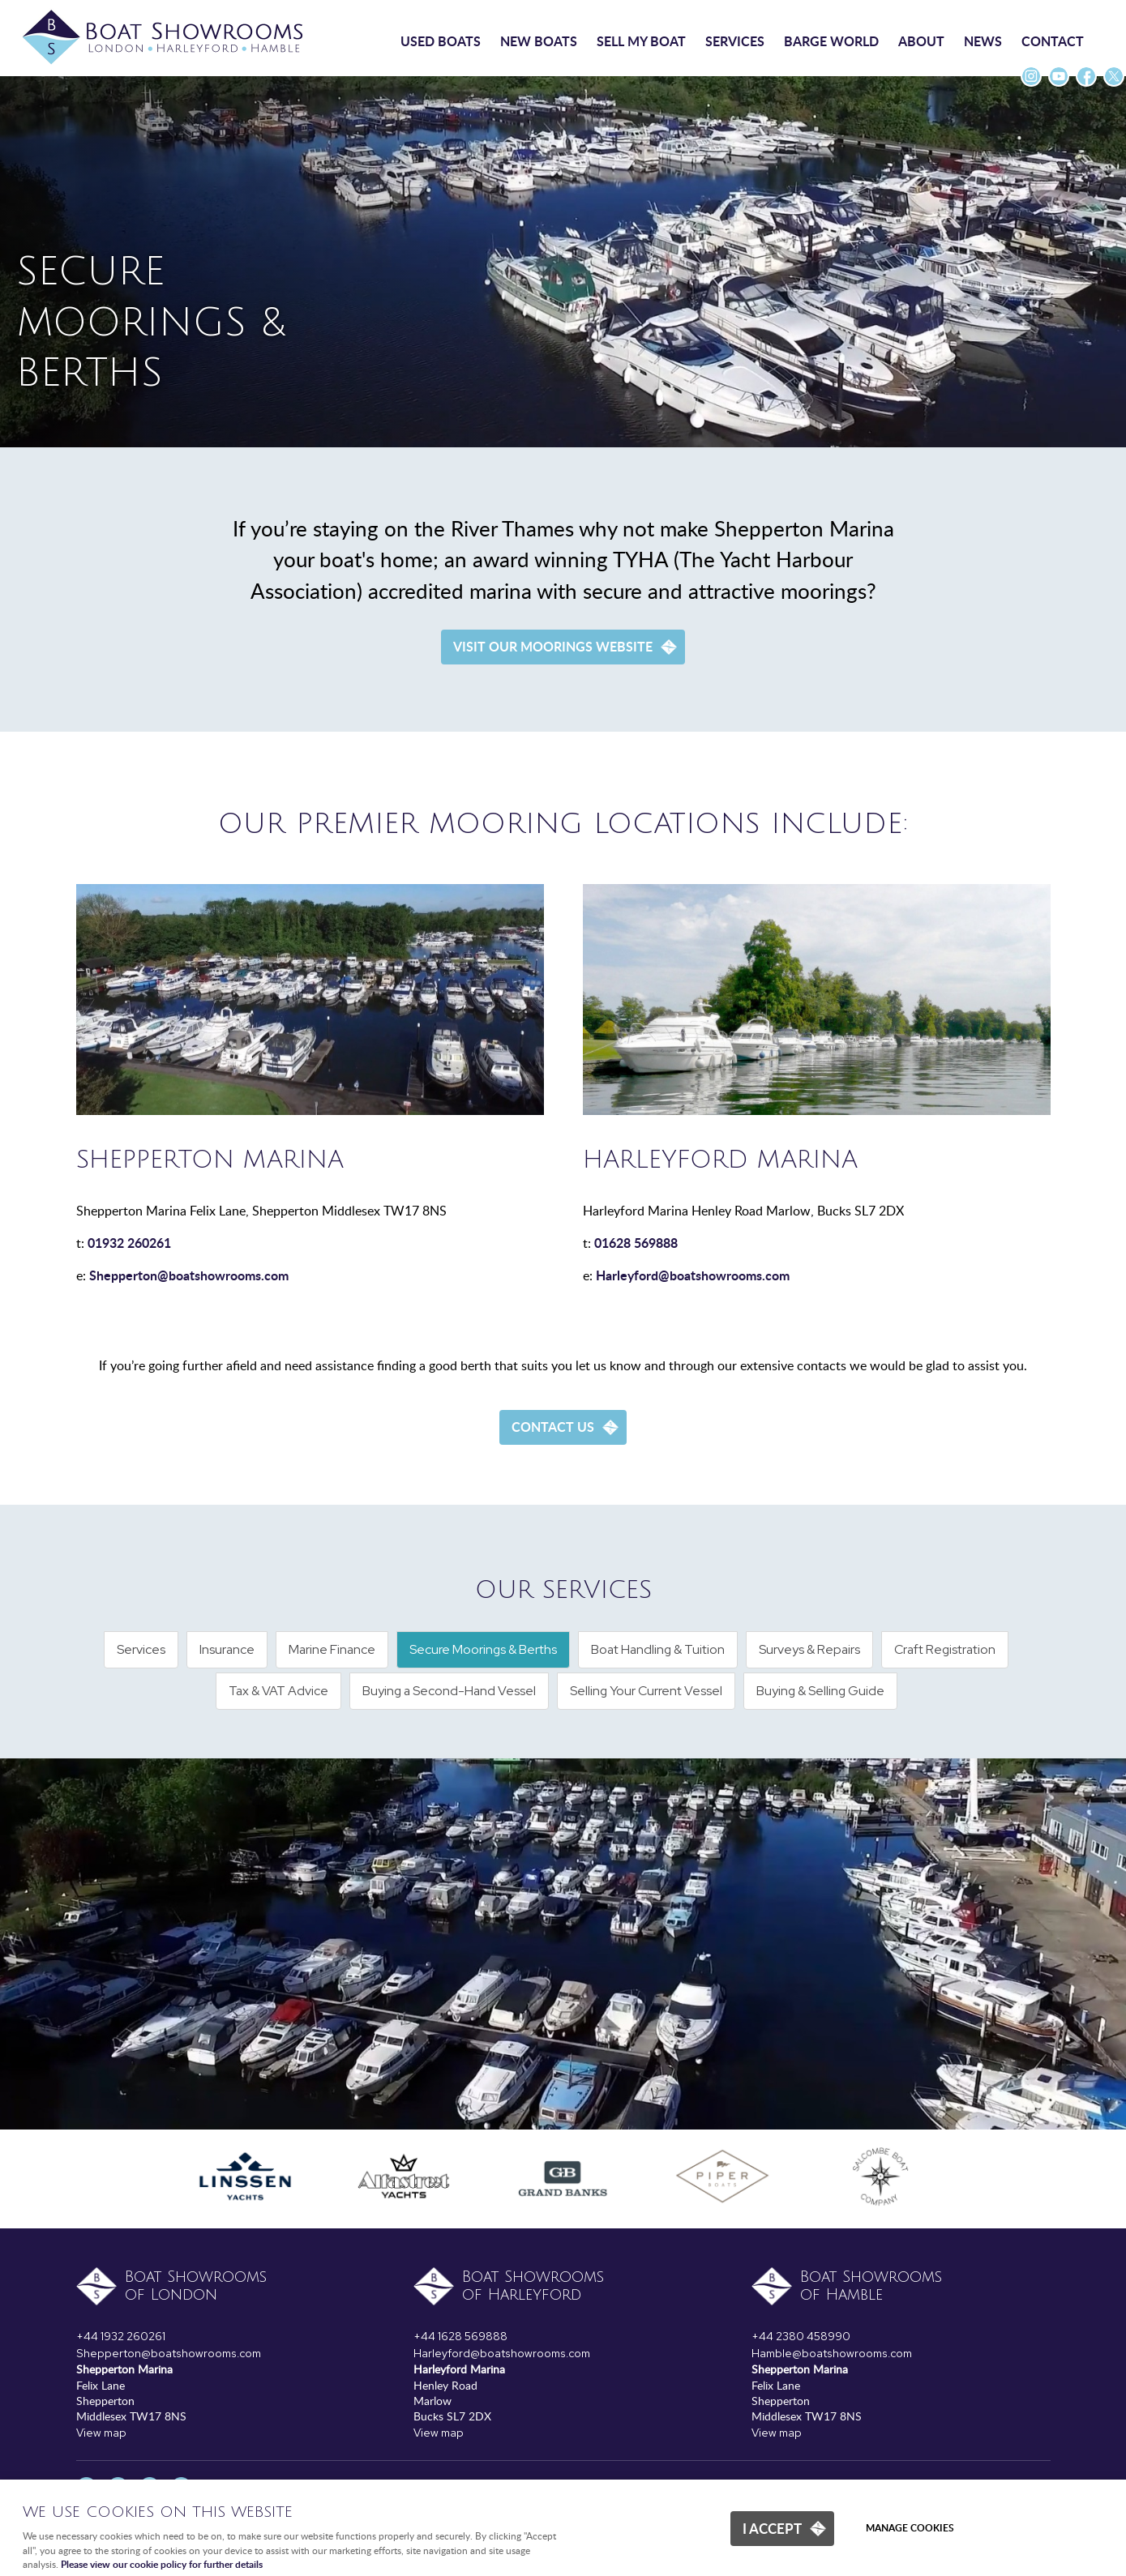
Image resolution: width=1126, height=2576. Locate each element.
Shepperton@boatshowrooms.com (189, 1275)
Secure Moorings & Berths (483, 1649)
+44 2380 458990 (800, 2336)
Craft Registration (944, 1649)
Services (734, 41)
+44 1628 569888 (460, 2336)
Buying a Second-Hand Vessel (449, 1690)
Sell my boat (641, 41)
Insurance (227, 1649)
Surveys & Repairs (809, 1649)
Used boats (440, 41)
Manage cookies (910, 2528)
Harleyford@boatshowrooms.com (693, 1275)
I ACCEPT (772, 2528)
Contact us (553, 1426)
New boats (538, 41)
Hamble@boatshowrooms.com (831, 2353)
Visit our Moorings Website (553, 646)
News (983, 41)
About (921, 41)
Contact (1052, 41)
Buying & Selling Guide (820, 1690)
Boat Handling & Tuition (658, 1649)
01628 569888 (636, 1242)
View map (101, 2432)
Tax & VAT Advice (278, 1690)
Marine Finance (332, 1649)
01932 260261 (129, 1242)
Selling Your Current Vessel (646, 1690)
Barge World (831, 41)
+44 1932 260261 (120, 2336)
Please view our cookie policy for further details (162, 2564)
